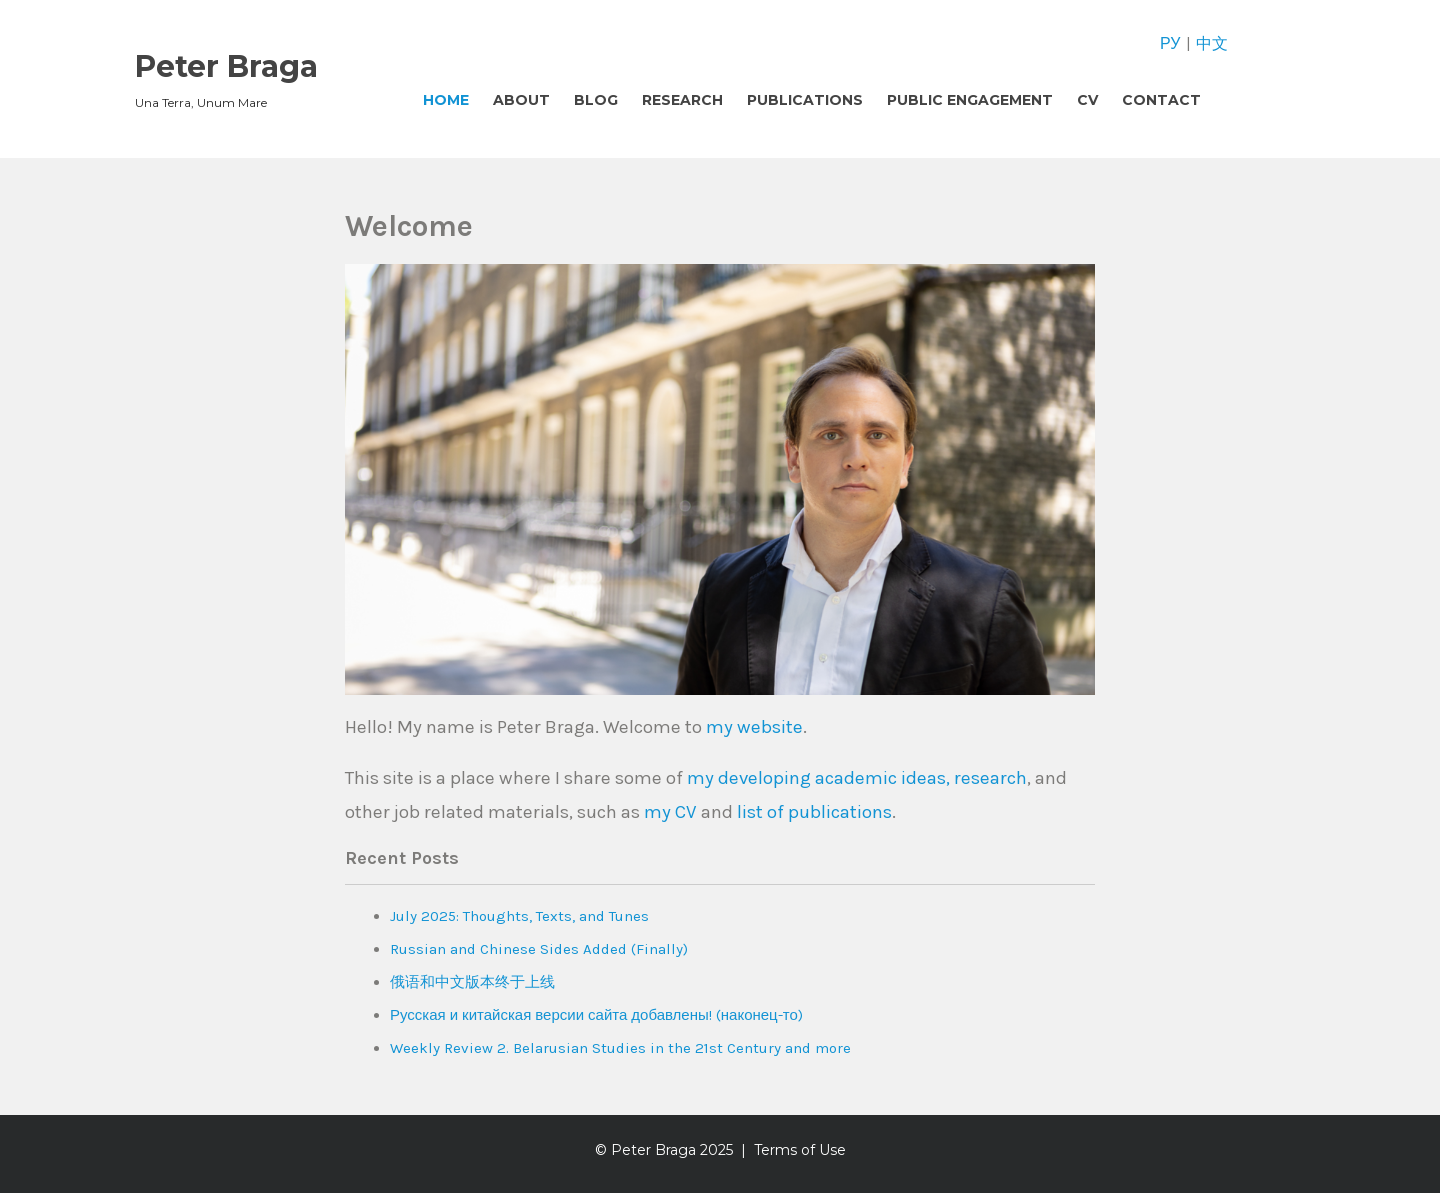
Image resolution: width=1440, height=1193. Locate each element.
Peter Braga (226, 66)
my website (754, 727)
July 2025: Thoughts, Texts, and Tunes (519, 916)
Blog (596, 100)
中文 (1212, 43)
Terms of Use (800, 1150)
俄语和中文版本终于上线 (472, 982)
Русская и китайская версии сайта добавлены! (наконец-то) (596, 1015)
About (521, 100)
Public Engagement (970, 100)
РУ (1170, 43)
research (990, 778)
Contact (1161, 100)
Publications (805, 100)
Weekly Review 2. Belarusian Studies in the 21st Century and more (620, 1048)
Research (682, 100)
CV (1087, 100)
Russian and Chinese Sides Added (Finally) (539, 949)
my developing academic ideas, (818, 778)
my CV (670, 812)
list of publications (814, 812)
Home (446, 100)
